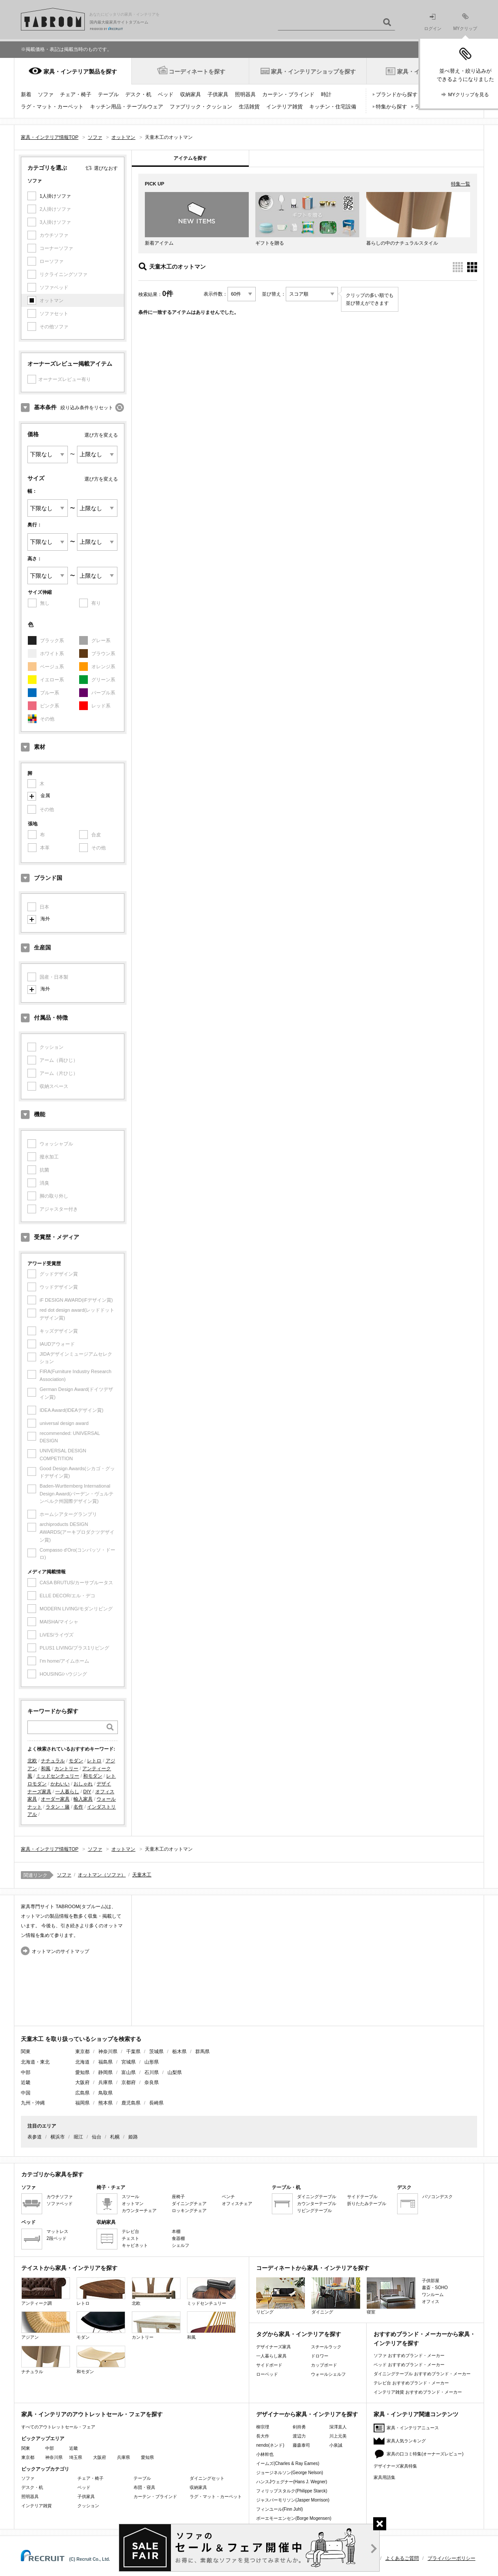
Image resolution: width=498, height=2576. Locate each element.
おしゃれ (83, 1783)
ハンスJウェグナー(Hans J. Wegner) (291, 2481)
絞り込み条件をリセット (86, 407)
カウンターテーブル (316, 2203)
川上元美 (338, 2436)
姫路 (133, 2136)
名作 (78, 1806)
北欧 (32, 1760)
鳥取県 (105, 2092)
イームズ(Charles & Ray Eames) (287, 2463)
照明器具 (245, 94)
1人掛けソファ (55, 196)
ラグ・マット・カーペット (52, 107)
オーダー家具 (55, 1799)
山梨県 (174, 2072)
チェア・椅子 (75, 94)
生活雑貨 (249, 107)
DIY (87, 1791)
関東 (25, 2448)
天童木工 (141, 1874)
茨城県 (156, 2051)
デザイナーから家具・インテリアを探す (307, 2414)
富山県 (128, 2072)
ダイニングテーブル (316, 2196)
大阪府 (82, 2082)
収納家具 (190, 94)
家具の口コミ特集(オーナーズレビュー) (425, 2453)
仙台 (96, 2136)
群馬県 (202, 2051)
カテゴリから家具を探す (52, 2174)
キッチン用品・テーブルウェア (126, 107)
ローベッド (267, 2374)
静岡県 (105, 2072)
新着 (26, 94)
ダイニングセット (207, 2478)
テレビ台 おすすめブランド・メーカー (411, 2383)
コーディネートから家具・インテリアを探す (312, 2268)
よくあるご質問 (402, 2558)
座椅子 (178, 2196)
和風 (45, 1768)
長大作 (262, 2436)
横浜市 (57, 2136)
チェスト (130, 2238)
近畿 (73, 2448)
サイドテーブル (362, 2196)
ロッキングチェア (189, 2210)
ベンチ (228, 2196)
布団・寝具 (144, 2487)
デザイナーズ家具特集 (395, 2466)
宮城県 (128, 2061)
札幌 (115, 2136)
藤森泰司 (301, 2445)
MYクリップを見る (468, 94)
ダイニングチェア (189, 2203)
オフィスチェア (237, 2203)
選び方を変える (101, 435)
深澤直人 (338, 2426)
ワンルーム (433, 2294)
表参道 (34, 2136)
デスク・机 (138, 94)
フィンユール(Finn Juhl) (279, 2509)
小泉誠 (335, 2445)
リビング (280, 2295)
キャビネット (135, 2245)
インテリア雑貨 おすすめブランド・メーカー (418, 2392)
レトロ (94, 1760)
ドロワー (319, 2356)
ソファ (45, 94)
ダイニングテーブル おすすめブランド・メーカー (422, 2373)
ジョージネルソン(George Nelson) (289, 2472)
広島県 (82, 2092)
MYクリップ (465, 22)
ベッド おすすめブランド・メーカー (409, 2364)
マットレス (57, 2231)
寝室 (391, 2295)
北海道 (82, 2061)
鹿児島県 (130, 2102)
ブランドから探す (397, 94)
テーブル (108, 94)
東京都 (82, 2051)
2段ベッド (57, 2238)
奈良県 (151, 2082)
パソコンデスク (437, 2196)
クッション (88, 2505)
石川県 (151, 2072)
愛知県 (82, 2072)
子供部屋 (430, 2280)
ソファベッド (60, 2203)
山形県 (151, 2061)
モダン (76, 1760)
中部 (49, 2448)
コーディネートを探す (197, 71)
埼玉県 (75, 2457)
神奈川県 (107, 2051)
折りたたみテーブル (366, 2203)
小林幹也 (265, 2454)
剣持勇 (299, 2426)
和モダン (92, 1775)
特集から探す (391, 107)
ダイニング (335, 2295)
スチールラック (326, 2346)
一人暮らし (67, 1791)
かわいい (60, 1783)
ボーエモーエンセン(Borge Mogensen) (293, 2518)
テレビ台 (130, 2231)
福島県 (105, 2061)
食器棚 (178, 2238)
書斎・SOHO (435, 2287)
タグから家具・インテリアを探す (298, 2334)
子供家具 (217, 94)
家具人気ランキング (406, 2440)
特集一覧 (460, 183)
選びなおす (106, 168)
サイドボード (269, 2365)
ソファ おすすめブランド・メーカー (409, 2355)
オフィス (430, 2301)
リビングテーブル (314, 2210)
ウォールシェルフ (328, 2374)
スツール (130, 2196)
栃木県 (179, 2051)
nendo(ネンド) (270, 2445)
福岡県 (82, 2102)
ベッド (166, 94)
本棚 (176, 2231)
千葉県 (133, 2051)
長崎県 (156, 2102)
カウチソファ (60, 2196)
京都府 (128, 2082)
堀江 (78, 2136)
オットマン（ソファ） (102, 1874)
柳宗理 (262, 2426)
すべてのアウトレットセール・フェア (58, 2426)
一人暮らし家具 (271, 2356)
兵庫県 (105, 2082)
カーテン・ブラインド (288, 94)
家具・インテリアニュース (413, 2427)
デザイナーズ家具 (273, 2346)
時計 (326, 94)
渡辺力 (299, 2436)
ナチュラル (53, 1760)
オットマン (133, 2203)
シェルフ (180, 2245)
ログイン (432, 22)
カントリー (66, 1768)
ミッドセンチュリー (57, 1775)
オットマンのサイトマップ (60, 1951)
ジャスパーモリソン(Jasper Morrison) (292, 2500)
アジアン (45, 2325)
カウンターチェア (139, 2210)
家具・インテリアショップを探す (313, 71)
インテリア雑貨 (284, 107)
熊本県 (105, 2102)
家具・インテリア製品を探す (80, 71)
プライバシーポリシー (451, 2558)
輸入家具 (83, 1799)
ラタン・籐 (58, 1806)
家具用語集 (384, 2477)
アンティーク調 (45, 2291)
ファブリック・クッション (201, 107)
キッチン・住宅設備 (332, 107)
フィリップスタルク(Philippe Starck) (291, 2490)
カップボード (324, 2365)
